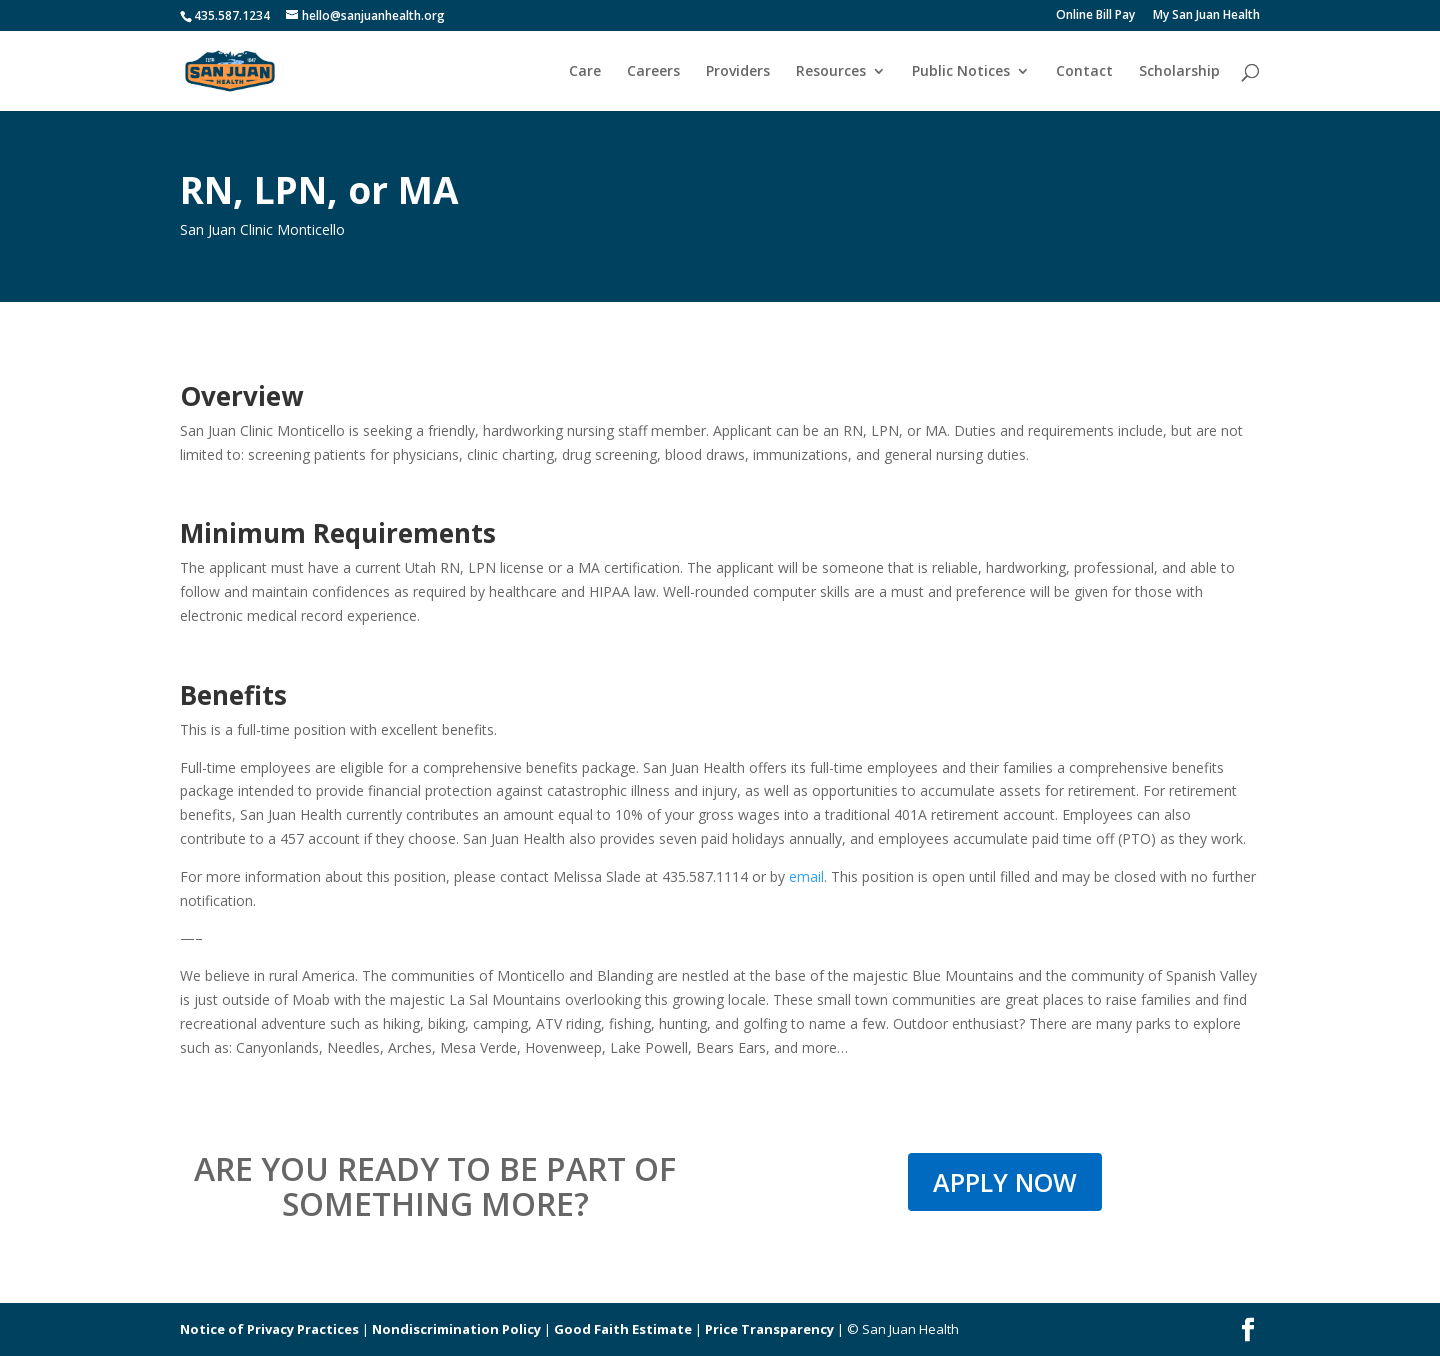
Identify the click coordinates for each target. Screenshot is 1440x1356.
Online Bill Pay (1095, 16)
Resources (831, 72)
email (806, 876)
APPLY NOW (1005, 1182)
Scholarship (1179, 72)
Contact (1084, 72)
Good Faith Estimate (623, 1329)
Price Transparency (769, 1329)
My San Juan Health (1206, 16)
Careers (653, 72)
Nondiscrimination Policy (456, 1329)
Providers (738, 72)
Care (585, 72)
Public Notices (961, 72)
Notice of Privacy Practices (269, 1329)
